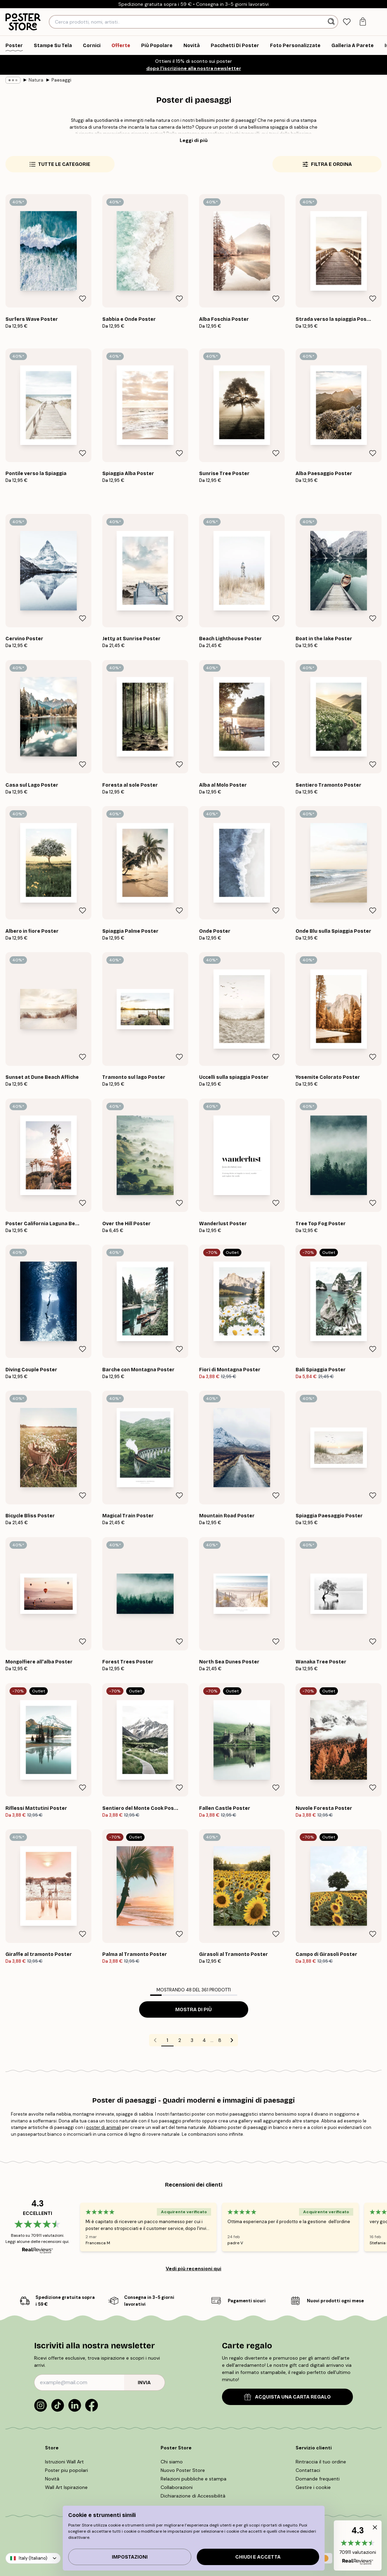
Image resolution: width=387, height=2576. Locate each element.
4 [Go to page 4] (204, 2040)
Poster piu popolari (66, 2470)
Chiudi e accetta (258, 2557)
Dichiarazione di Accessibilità (193, 2496)
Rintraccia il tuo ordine (321, 2462)
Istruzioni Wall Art (64, 2462)
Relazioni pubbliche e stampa (193, 2479)
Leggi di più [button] (194, 140)
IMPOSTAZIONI (130, 2557)
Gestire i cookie (313, 2487)
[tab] (347, 22)
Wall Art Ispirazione (66, 2487)
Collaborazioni (177, 2487)
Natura (36, 80)
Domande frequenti (318, 2479)
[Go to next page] (232, 2040)
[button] (358, 2545)
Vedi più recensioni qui (193, 2268)
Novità (52, 2479)
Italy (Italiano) (33, 2558)
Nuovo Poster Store (183, 2470)
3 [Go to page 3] (192, 2040)
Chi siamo (172, 2462)
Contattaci (308, 2470)
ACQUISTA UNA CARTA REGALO (287, 2397)
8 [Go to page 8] (219, 2040)
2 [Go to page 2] (179, 2040)
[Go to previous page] (155, 2040)
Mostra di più (193, 2010)
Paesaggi (61, 80)
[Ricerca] (332, 22)
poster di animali (103, 2127)
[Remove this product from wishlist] (82, 298)
